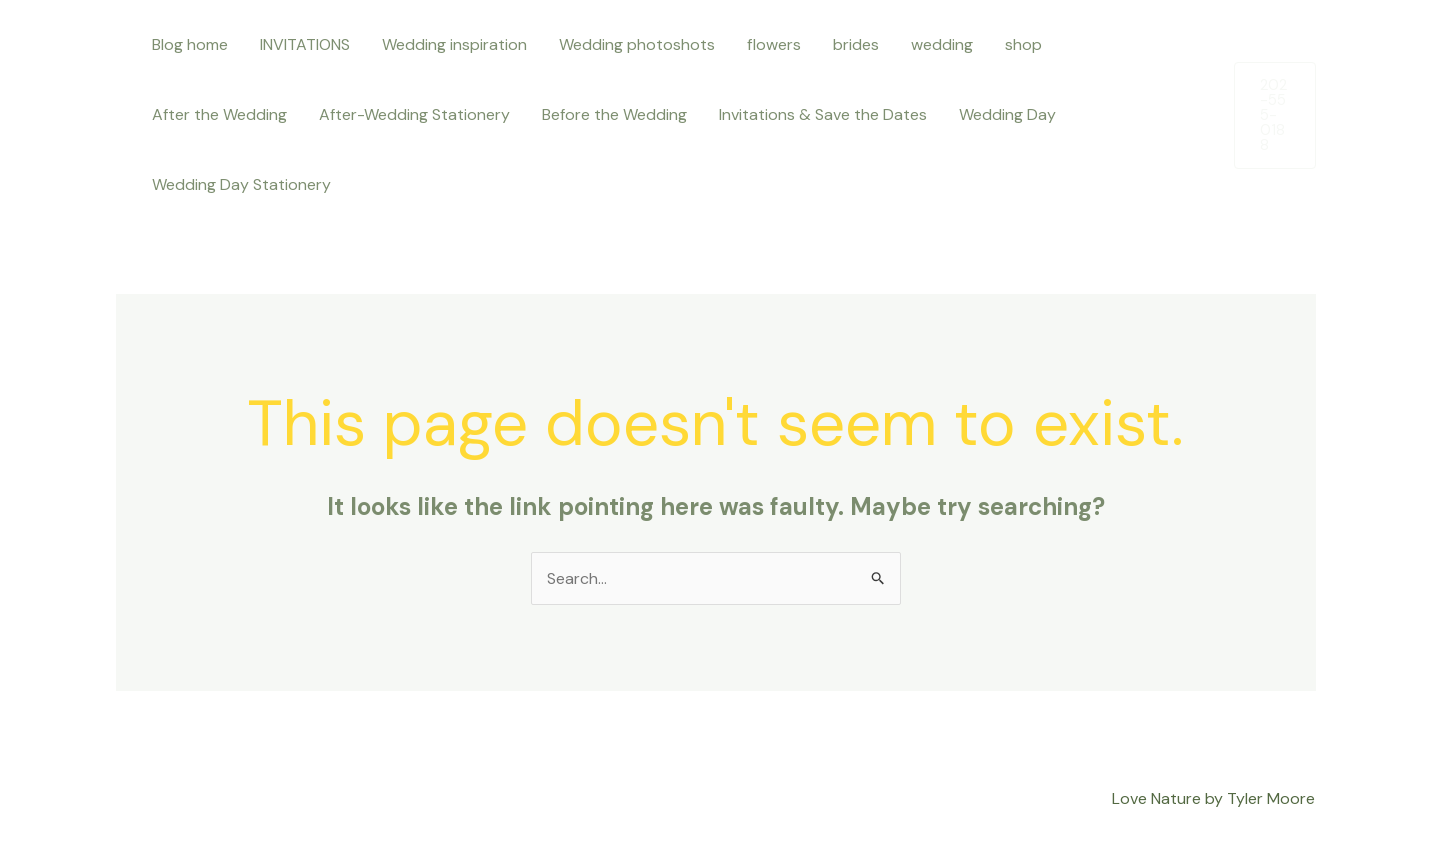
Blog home (190, 44)
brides (856, 44)
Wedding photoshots (637, 44)
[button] (1274, 115)
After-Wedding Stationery (414, 114)
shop (1023, 44)
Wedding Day (1007, 114)
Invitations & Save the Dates (823, 114)
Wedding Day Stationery (241, 184)
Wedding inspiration (454, 44)
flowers (774, 44)
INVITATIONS (305, 44)
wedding (942, 44)
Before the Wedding (614, 114)
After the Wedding (219, 114)
